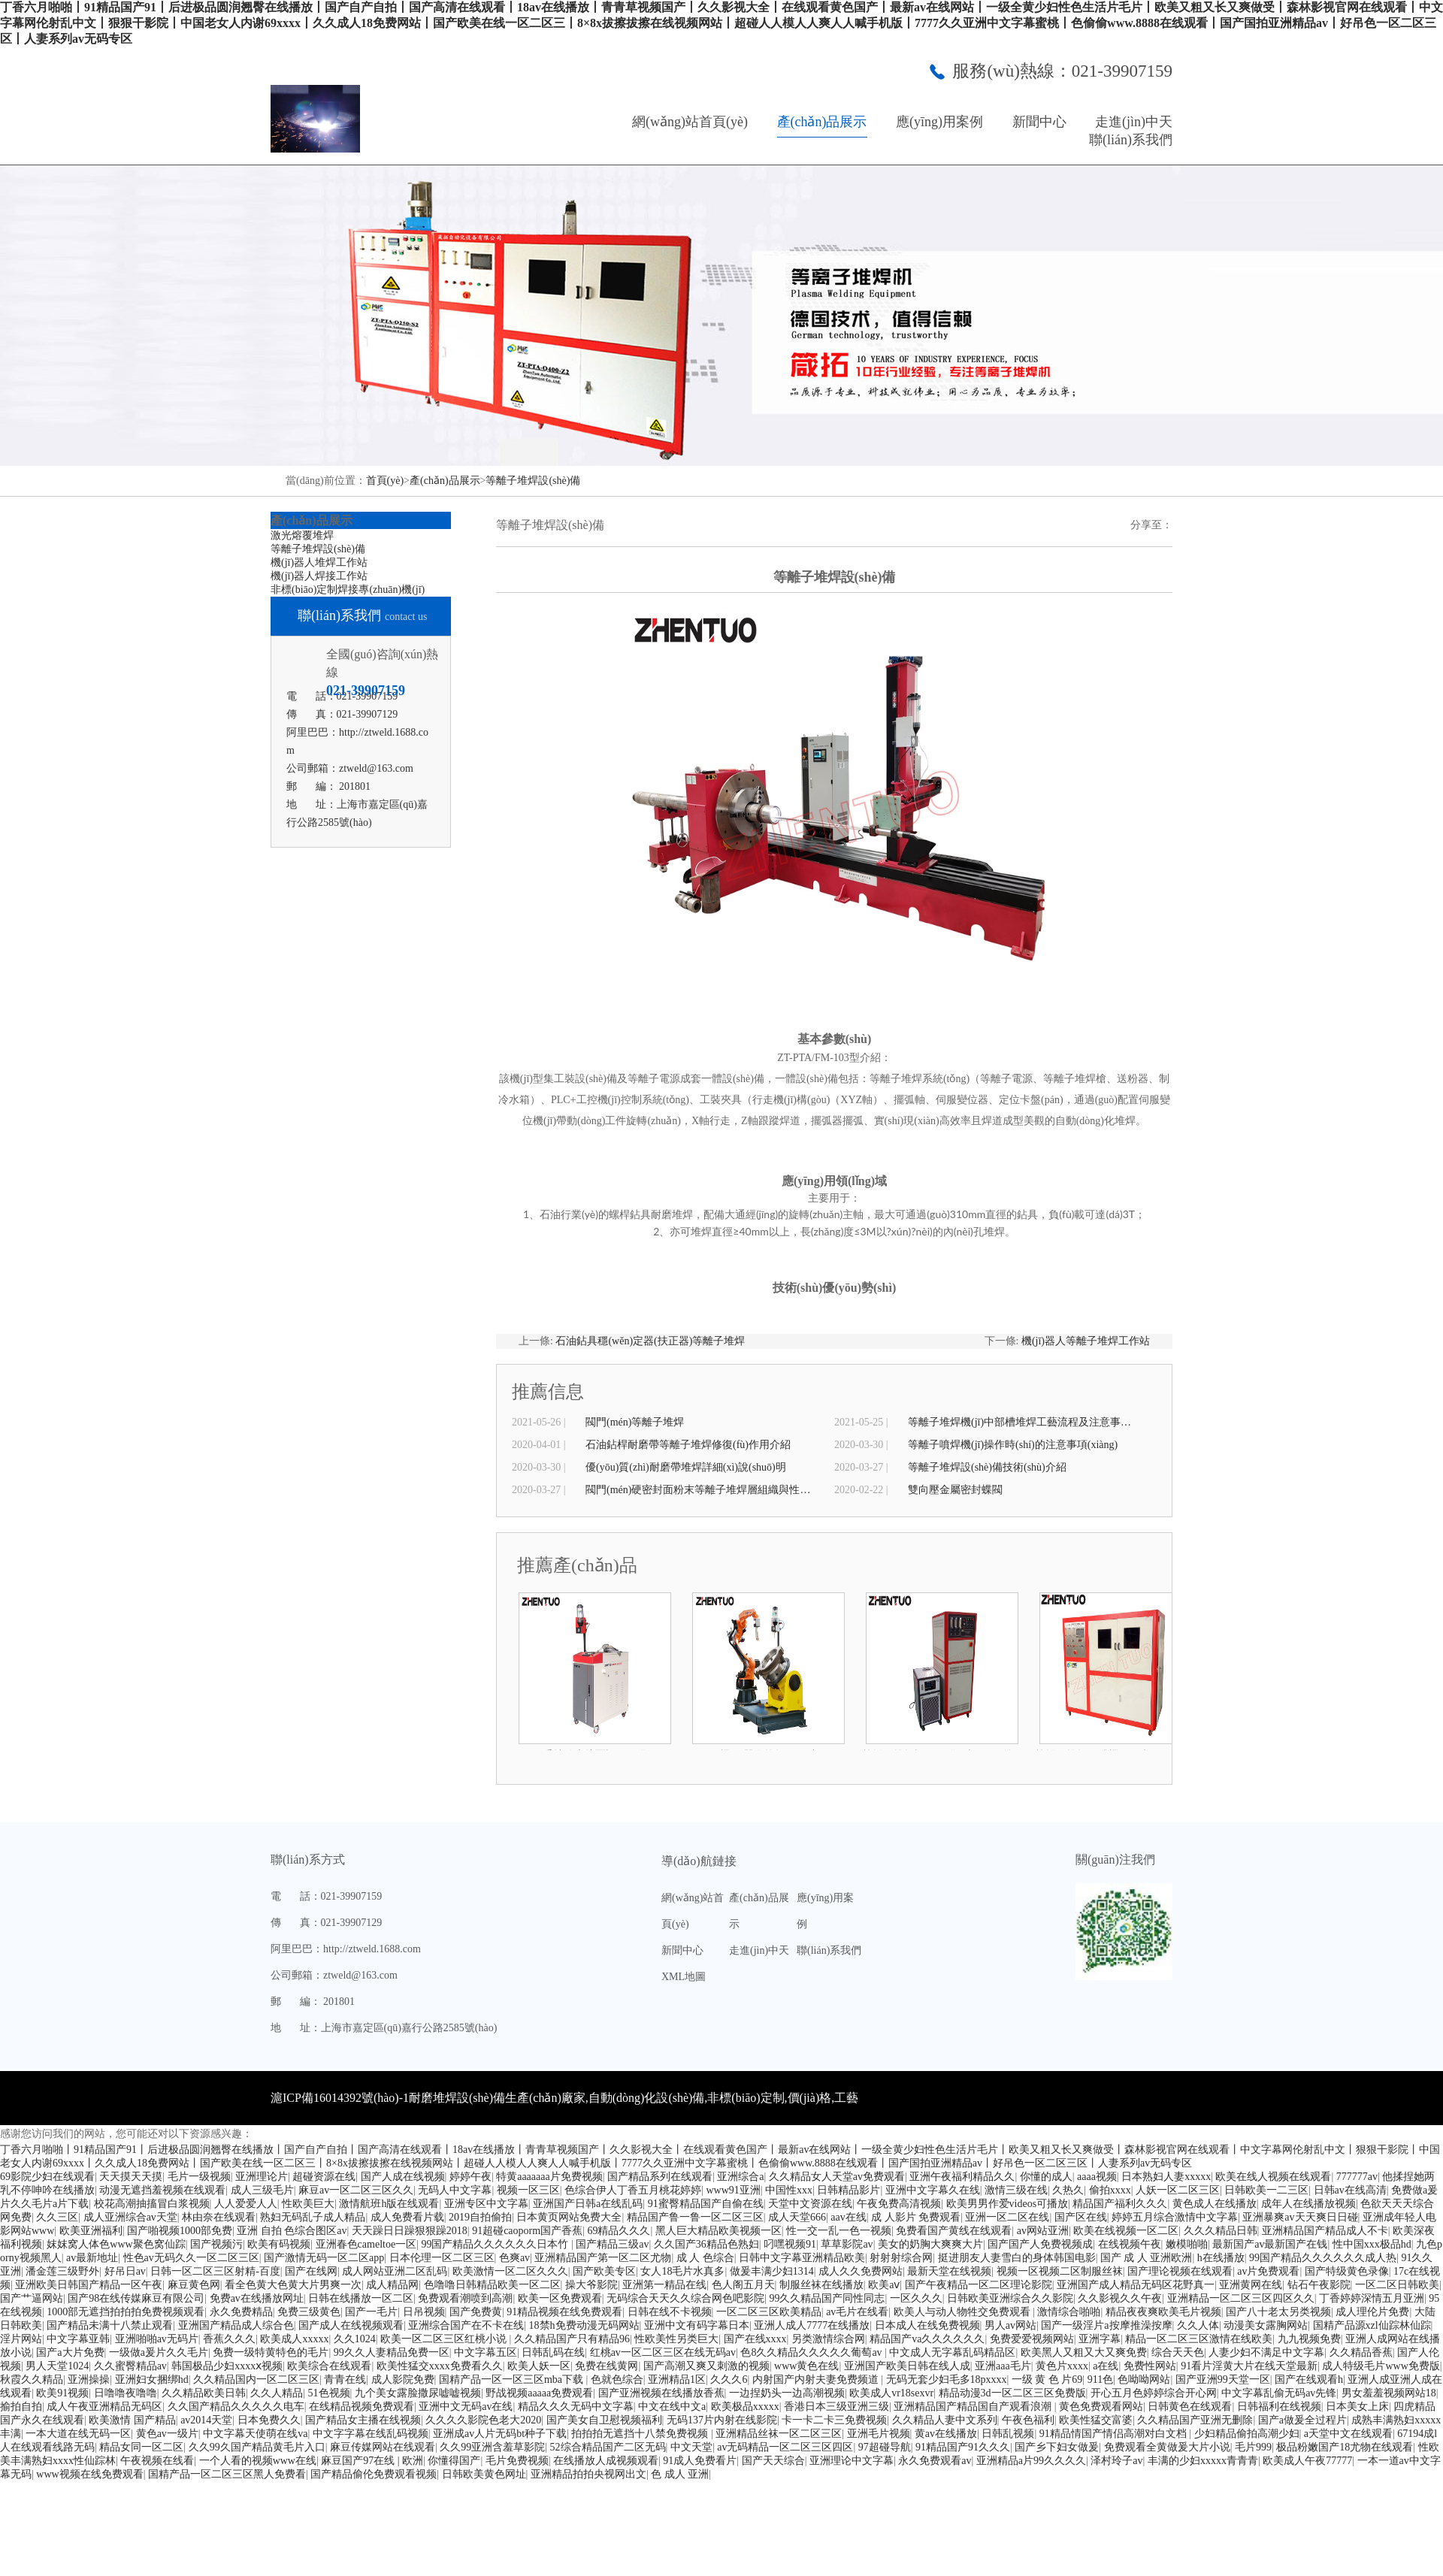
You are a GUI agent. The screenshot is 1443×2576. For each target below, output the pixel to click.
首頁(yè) (385, 480)
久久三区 (57, 2217)
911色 (1100, 2379)
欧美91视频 (62, 2393)
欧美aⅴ (884, 2284)
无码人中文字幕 (455, 2190)
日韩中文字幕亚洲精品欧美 (802, 2257)
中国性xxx (788, 2190)
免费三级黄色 (308, 2311)
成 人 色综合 (705, 2257)
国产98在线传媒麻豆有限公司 (136, 2298)
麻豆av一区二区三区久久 (355, 2190)
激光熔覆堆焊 (302, 535)
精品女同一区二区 (141, 2447)
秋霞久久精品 (31, 2379)
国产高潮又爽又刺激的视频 (706, 2366)
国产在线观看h (1309, 2379)
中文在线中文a (672, 2406)
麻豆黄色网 (194, 2284)
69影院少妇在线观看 (47, 2176)
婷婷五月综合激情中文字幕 (1175, 2217)
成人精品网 (392, 2284)
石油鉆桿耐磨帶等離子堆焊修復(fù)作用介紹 (688, 1444)
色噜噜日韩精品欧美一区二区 (492, 2284)
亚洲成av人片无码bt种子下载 (500, 2433)
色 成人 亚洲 (680, 2474)
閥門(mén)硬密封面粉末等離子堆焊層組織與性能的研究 (698, 1489)
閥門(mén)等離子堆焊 (634, 1422)
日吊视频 (424, 2311)
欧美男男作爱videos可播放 (1007, 2203)
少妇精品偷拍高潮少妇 (1246, 2433)
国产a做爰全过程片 (1302, 2420)
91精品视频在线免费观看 (564, 2311)
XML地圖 (683, 1976)
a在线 (1105, 2366)
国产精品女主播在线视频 (363, 2420)
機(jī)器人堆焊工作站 (319, 562)
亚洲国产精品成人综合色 (236, 2325)
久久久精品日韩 (1220, 2230)
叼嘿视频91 (790, 2244)
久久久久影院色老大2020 (483, 2420)
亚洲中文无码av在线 (466, 2406)
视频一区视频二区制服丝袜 (1060, 2271)
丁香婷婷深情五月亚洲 (1371, 2298)
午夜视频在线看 (157, 2460)
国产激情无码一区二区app (324, 2257)
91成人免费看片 (700, 2460)
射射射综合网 (901, 2257)
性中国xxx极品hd (1372, 2244)
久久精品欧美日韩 (204, 2393)
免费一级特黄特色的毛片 (270, 2352)
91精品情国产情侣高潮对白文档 (1114, 2433)
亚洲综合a (740, 2176)
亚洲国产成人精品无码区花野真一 (1136, 2284)
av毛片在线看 (857, 2311)
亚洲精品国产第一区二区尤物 (602, 2257)
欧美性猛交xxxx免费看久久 (440, 2366)
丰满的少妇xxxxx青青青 (1203, 2460)
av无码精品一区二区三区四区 (785, 2447)
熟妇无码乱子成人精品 (312, 2217)
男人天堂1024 (57, 2366)
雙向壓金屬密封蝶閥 (955, 1489)
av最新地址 (92, 2257)
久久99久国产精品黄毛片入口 (257, 2447)
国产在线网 (311, 2271)
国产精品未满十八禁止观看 (110, 2325)
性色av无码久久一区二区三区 (191, 2257)
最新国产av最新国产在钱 (1269, 2244)
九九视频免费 (1309, 2339)
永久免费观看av (934, 2460)
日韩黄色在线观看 (1190, 2406)
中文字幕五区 (485, 2352)
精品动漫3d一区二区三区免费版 (1012, 2393)
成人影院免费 (402, 2379)
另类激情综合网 (828, 2339)
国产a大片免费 (70, 2352)
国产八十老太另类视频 (1278, 2311)
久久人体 (1198, 2325)
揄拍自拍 (21, 2406)
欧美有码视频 (278, 2244)
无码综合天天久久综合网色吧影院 (685, 2298)
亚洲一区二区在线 (1007, 2217)
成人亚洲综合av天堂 (130, 2217)
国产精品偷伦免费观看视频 (373, 2474)
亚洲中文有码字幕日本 (696, 2325)
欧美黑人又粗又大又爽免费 (1084, 2352)
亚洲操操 (89, 2379)
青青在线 (345, 2379)
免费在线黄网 (606, 2366)
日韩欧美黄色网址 (484, 2474)
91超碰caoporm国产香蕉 (527, 2230)
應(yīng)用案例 (939, 121)
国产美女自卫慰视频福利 (604, 2420)
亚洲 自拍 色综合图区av (291, 2230)
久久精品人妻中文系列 (944, 2420)
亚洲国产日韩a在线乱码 (588, 2203)
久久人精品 (276, 2393)
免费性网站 (1150, 2366)
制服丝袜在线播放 (821, 2284)
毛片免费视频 (517, 2460)
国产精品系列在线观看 (659, 2176)
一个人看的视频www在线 (257, 2460)
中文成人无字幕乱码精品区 (952, 2352)
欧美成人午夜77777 (1307, 2460)
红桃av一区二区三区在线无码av (663, 2352)
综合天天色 (1177, 2352)
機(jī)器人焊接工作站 (319, 576)
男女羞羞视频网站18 (1389, 2393)
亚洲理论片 (261, 2176)
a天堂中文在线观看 (1348, 2433)
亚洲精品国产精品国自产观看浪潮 (974, 2406)
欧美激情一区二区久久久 (510, 2271)
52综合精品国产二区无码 (608, 2447)
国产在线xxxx (755, 2339)
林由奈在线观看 (219, 2217)
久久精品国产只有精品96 (572, 2339)
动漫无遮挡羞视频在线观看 (162, 2190)
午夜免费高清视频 (899, 2203)
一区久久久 (916, 2298)
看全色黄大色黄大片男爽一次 (293, 2284)
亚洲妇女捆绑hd (152, 2379)
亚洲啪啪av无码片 (156, 2339)
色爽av (514, 2257)
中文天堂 (691, 2447)
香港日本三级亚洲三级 (836, 2406)
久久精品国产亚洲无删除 (1195, 2420)
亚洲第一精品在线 (664, 2284)
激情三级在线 (1016, 2190)
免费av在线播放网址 (257, 2298)
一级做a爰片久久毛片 (158, 2352)
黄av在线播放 (946, 2433)
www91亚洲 (733, 2190)
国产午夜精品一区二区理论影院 (978, 2284)
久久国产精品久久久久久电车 (236, 2406)
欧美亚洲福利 (91, 2230)
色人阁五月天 (743, 2284)
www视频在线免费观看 (89, 2474)
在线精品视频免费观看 (361, 2406)
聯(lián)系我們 (1130, 139)
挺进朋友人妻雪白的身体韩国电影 (1017, 2257)
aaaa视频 (1097, 2176)
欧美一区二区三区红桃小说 (445, 2339)
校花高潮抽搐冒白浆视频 (152, 2203)
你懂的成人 (1046, 2176)
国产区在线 (1080, 2217)
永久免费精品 (241, 2311)
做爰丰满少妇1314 (772, 2271)
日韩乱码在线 (553, 2352)
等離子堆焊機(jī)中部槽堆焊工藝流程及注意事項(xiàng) (1020, 1422)
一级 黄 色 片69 (1047, 2379)
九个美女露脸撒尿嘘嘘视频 (418, 2393)
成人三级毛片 (262, 2190)
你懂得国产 (454, 2460)
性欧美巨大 (308, 2203)
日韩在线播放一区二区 (360, 2298)
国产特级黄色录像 (1347, 2271)
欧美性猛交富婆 (1096, 2420)
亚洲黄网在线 (1250, 2284)
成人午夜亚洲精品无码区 (104, 2406)
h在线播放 (1221, 2257)
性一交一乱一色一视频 (838, 2230)
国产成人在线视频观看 (351, 2325)
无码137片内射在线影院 (722, 2420)
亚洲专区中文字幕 (486, 2203)
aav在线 (848, 2217)
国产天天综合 (773, 2460)
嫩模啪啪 (1187, 2244)
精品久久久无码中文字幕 (576, 2406)
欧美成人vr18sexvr (891, 2393)
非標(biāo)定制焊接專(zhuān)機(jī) (348, 589)
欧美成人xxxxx (294, 2339)
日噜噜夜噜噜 (125, 2393)
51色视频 (329, 2393)
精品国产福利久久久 (1119, 2203)
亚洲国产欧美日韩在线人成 (907, 2366)
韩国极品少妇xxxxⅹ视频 (227, 2366)
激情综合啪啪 (1068, 2311)
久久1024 (355, 2339)
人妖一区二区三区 (1178, 2190)
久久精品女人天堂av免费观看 (837, 2176)
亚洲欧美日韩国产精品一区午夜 (88, 2284)
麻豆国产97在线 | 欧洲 (372, 2460)
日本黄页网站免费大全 (569, 2217)
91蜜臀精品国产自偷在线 (706, 2203)
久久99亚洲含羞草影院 (492, 2447)
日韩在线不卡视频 (670, 2311)
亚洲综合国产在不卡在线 (466, 2325)
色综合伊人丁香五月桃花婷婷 (632, 2190)
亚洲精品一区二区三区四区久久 (1240, 2298)
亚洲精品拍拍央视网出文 (588, 2474)
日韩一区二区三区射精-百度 (215, 2271)
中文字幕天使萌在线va (255, 2433)
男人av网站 (1010, 2325)
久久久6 (728, 2379)
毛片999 (1253, 2447)
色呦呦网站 (1144, 2379)
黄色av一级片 (167, 2433)
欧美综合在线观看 (329, 2366)
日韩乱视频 (1008, 2433)
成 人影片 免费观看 (915, 2217)
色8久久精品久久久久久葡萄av (812, 2352)
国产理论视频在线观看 (1180, 2271)
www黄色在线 (806, 2366)
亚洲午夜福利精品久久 (962, 2176)
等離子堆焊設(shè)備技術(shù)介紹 (987, 1467)
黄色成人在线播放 (1214, 2203)
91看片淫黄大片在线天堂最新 (1249, 2366)
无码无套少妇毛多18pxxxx (946, 2379)
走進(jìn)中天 (1133, 121)
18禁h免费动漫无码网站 (584, 2325)
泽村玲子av (1116, 2460)
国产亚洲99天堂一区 (1222, 2379)
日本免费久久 (269, 2420)
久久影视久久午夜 (1120, 2298)
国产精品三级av (612, 2244)
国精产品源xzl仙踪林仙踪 (1372, 2325)
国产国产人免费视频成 (1040, 2244)
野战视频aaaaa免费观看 (539, 2393)
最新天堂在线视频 (949, 2271)
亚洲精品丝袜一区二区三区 (778, 2433)
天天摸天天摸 (130, 2176)
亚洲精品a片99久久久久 (1031, 2460)
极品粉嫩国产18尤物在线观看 (1344, 2447)
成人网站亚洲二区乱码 (394, 2271)
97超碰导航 (884, 2447)
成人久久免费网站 (860, 2271)
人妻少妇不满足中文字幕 (1266, 2352)
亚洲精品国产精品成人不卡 (1325, 2230)
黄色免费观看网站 (1101, 2406)
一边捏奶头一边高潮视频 (787, 2393)
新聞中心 (1039, 121)
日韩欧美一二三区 (1266, 2190)
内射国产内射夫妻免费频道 (817, 2379)
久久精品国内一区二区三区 (256, 2379)
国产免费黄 (475, 2311)
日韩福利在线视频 (1279, 2406)
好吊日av (125, 2271)
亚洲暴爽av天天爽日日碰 (1299, 2217)
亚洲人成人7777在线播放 (812, 2325)
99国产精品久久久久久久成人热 (1322, 2257)
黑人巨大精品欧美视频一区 (718, 2230)
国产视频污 (216, 2244)
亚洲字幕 (1099, 2339)
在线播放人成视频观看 (605, 2460)
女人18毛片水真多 (682, 2271)
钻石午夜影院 (1319, 2284)
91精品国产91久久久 (962, 2447)
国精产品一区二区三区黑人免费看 (227, 2474)
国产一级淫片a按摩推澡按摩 (1106, 2325)
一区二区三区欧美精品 (768, 2311)
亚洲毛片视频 (878, 2433)
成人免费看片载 (407, 2217)
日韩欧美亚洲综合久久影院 (1010, 2298)
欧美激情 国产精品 (132, 2420)
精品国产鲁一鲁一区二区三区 (695, 2217)
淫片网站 (21, 2339)
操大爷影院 (591, 2284)
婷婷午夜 (470, 2176)
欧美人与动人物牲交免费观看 (963, 2311)
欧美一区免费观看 (560, 2298)
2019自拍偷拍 (480, 2217)
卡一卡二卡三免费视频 (834, 2420)
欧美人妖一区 (538, 2366)
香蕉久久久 (229, 2339)
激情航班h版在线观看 (389, 2203)
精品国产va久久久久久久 (927, 2339)
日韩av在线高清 (1350, 2190)
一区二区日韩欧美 (1397, 2284)
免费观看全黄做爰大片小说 (1167, 2447)
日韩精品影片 (848, 2190)
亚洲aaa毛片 (1003, 2366)
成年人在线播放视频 (1308, 2203)
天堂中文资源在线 (810, 2203)
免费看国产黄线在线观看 (954, 2230)
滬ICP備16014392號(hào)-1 (340, 2097)
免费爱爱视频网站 (1032, 2339)
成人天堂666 (797, 2217)
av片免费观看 (1268, 2271)
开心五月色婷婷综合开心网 (1154, 2393)
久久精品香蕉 (1361, 2352)
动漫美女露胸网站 (1266, 2325)
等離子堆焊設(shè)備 (533, 480)
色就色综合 (617, 2379)
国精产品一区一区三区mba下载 (512, 2379)
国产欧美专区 (604, 2271)
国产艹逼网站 (31, 2298)
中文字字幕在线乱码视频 (370, 2433)
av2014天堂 (206, 2420)
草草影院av (847, 2244)
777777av (1357, 2176)
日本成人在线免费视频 (927, 2325)
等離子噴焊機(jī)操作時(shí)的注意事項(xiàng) (1013, 1444)
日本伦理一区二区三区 (442, 2257)
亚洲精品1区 (677, 2379)
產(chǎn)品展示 (822, 121)
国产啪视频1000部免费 (179, 2230)
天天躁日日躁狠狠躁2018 (409, 2230)
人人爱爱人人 (245, 2203)
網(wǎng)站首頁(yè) (690, 121)
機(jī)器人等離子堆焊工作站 (1085, 1341)
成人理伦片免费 (1372, 2311)
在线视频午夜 (1129, 2244)
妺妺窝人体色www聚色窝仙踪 (116, 2244)
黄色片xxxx (1062, 2366)
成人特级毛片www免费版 (1380, 2366)
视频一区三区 (528, 2190)
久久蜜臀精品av (130, 2366)
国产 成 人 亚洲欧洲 (1146, 2257)
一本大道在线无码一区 (78, 2433)
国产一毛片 (371, 2311)
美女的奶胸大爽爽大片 (930, 2244)
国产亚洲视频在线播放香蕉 (661, 2393)
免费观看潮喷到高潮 (465, 2298)
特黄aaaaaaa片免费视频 (549, 2176)
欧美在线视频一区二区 (1125, 2230)
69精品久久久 (618, 2230)
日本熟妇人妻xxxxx (1166, 2176)
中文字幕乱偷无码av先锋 (1278, 2393)
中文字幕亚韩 (78, 2339)
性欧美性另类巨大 (676, 2339)
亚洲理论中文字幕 (851, 2460)
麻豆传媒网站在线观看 (382, 2447)
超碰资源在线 (323, 2176)
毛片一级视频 (199, 2176)
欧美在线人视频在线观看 (1273, 2176)
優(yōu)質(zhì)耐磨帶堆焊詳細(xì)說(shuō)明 (685, 1467)
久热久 (1068, 2190)
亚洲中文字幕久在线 (932, 2190)
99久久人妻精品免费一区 (391, 2352)
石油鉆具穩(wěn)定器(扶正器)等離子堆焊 (650, 1341)
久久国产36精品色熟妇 (706, 2244)
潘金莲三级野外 (62, 2271)
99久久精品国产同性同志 (827, 2298)
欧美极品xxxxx (745, 2406)
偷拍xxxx (1110, 2190)
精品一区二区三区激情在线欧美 (1198, 2339)
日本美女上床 (1357, 2406)
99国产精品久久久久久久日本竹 (496, 2244)
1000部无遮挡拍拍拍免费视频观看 (125, 2311)
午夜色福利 (1028, 2420)
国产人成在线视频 (403, 2176)
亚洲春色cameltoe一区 (366, 2244)
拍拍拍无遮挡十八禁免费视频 (641, 2433)
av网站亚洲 (1043, 2230)
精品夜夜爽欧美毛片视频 (1163, 2311)
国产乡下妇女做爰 (1057, 2447)
